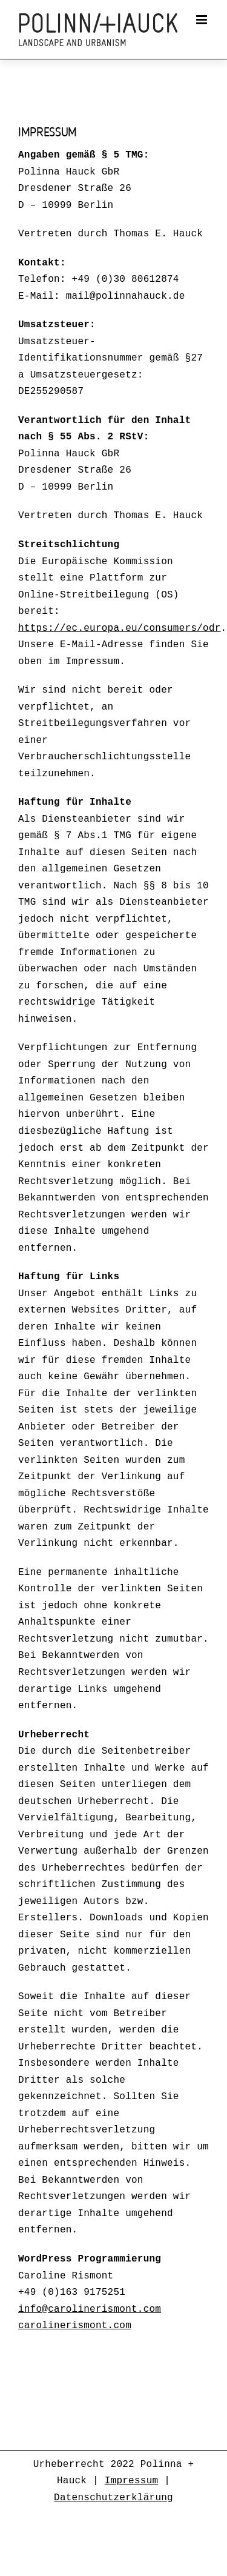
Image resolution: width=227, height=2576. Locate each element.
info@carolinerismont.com (89, 2309)
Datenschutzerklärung (113, 2497)
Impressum (132, 2480)
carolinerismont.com (74, 2325)
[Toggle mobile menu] (202, 19)
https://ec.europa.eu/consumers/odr (119, 628)
